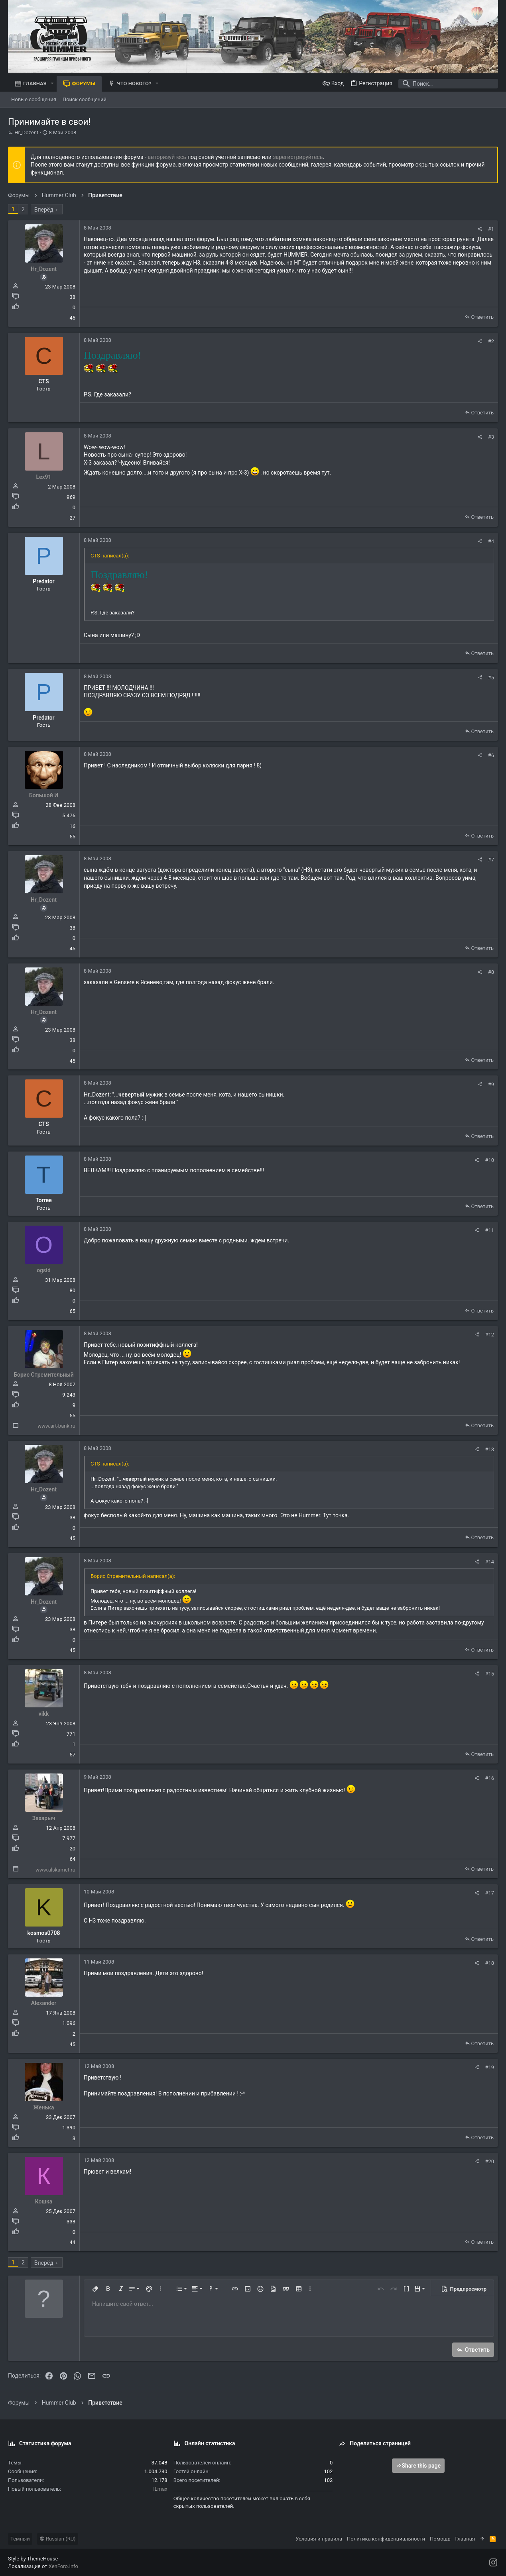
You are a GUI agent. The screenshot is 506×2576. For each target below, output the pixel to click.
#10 (489, 1160)
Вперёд (43, 209)
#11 (489, 1230)
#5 (491, 678)
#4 (491, 541)
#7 (491, 860)
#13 (489, 1449)
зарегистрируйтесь (298, 157)
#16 (489, 1778)
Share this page (418, 2465)
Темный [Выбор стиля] (20, 2539)
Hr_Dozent (26, 132)
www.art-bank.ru (56, 1426)
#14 (489, 1562)
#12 (489, 1335)
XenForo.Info (63, 2566)
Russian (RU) (57, 2539)
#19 (489, 2067)
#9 (491, 1084)
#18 (489, 1963)
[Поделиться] (479, 229)
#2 (491, 341)
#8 (491, 972)
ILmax (160, 2489)
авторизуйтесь (167, 157)
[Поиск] (448, 83)
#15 (489, 1674)
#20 (489, 2161)
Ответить (482, 317)
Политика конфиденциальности (386, 2539)
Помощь (440, 2539)
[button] (52, 83)
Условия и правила (318, 2539)
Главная (465, 2539)
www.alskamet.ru (55, 1870)
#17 (489, 1893)
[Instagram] (493, 2563)
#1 (491, 229)
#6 (491, 755)
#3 (491, 437)
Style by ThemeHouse (33, 2559)
